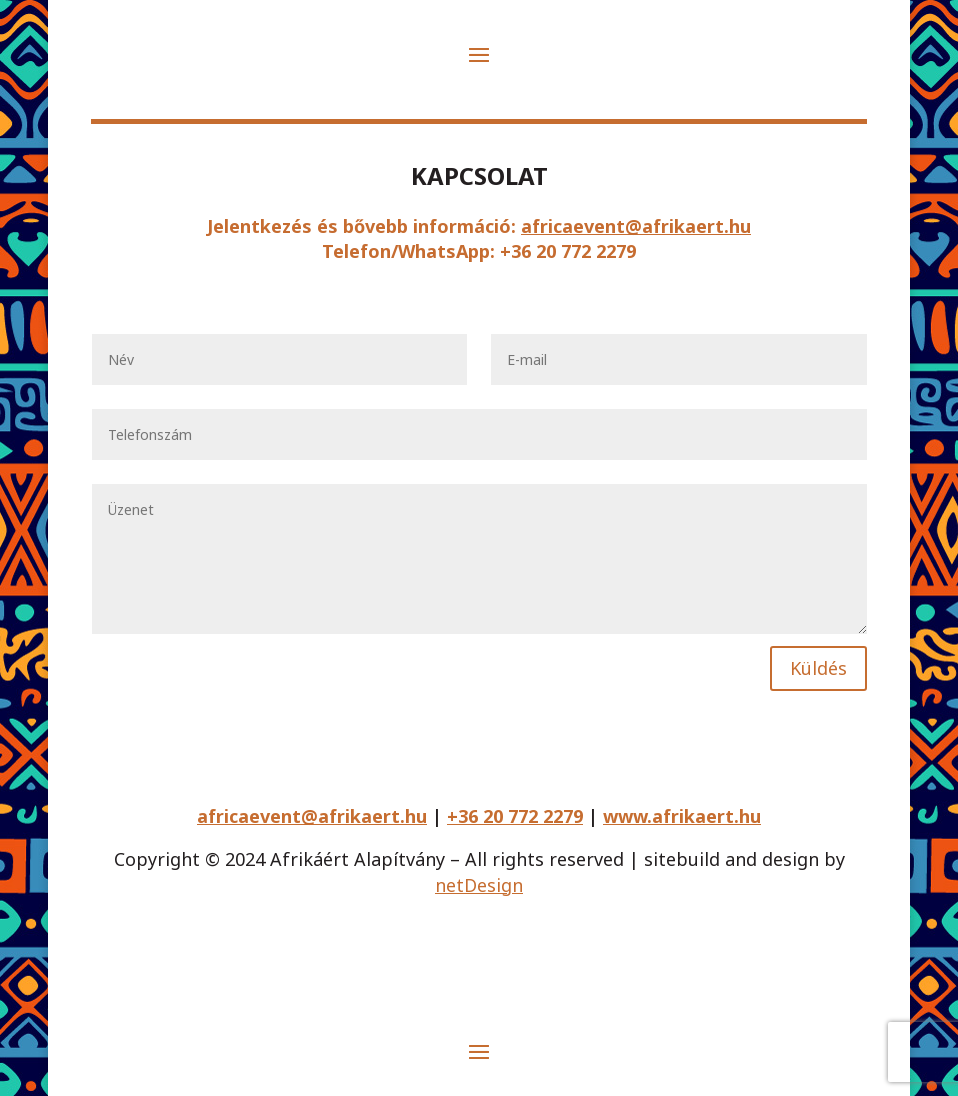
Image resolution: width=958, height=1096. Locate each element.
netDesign (479, 885)
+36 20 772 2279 (515, 816)
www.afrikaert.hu (682, 816)
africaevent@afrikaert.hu (636, 226)
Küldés (818, 668)
